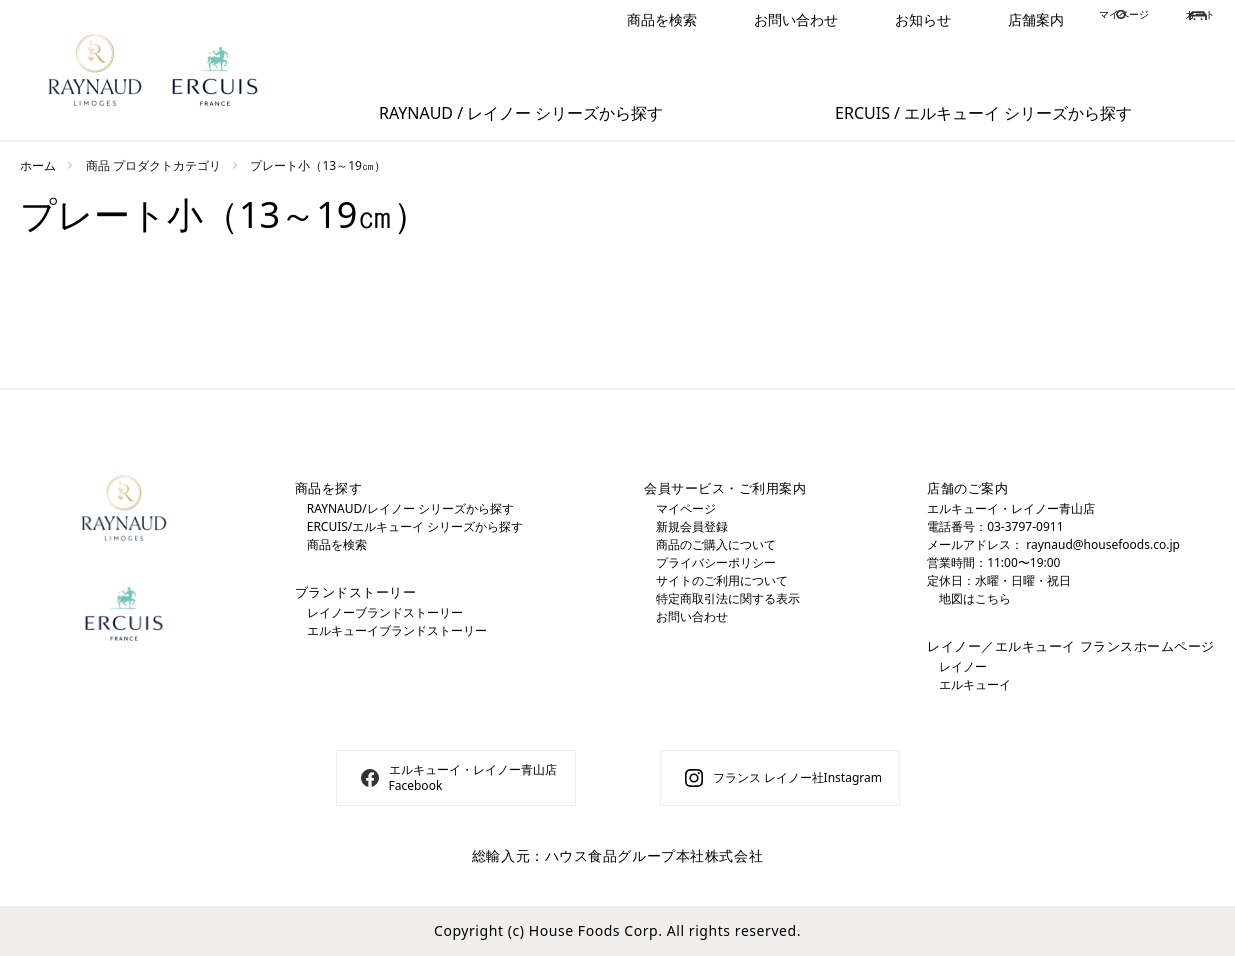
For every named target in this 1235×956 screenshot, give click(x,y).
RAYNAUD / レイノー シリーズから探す (521, 113)
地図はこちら (975, 598)
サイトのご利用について (722, 580)
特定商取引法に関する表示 (728, 598)
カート (1194, 19)
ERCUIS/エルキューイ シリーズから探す (415, 526)
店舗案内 (961, 19)
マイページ (1081, 19)
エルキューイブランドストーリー (397, 630)
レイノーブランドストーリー (385, 612)
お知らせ (848, 19)
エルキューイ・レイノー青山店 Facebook (473, 777)
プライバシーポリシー (716, 562)
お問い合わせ (721, 19)
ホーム (38, 165)
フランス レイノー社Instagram (797, 777)
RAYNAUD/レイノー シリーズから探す (410, 508)
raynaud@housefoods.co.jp (1103, 544)
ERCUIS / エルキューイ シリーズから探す (983, 113)
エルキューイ (975, 684)
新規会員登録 (692, 526)
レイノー (963, 666)
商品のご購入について (716, 544)
